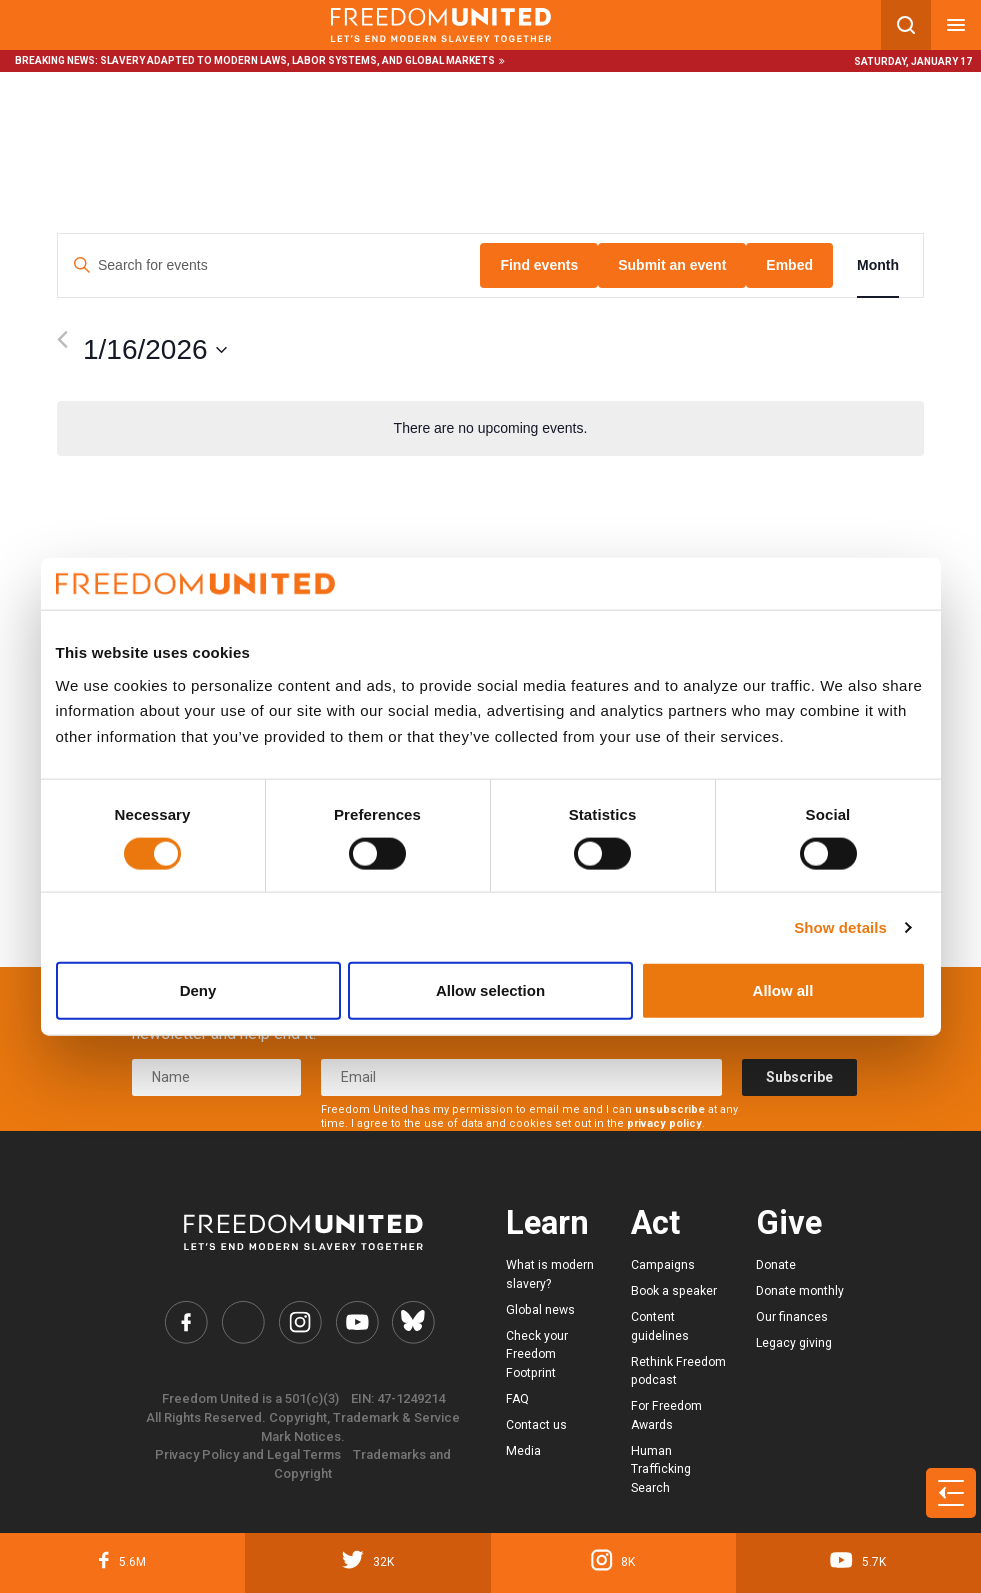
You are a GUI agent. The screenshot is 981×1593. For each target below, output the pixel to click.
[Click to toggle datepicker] (155, 350)
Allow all (783, 990)
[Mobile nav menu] (956, 25)
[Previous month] (62, 339)
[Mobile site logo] (440, 25)
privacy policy (664, 1123)
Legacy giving (794, 1343)
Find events (539, 265)
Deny (198, 990)
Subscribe (799, 1077)
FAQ (517, 1399)
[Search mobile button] (906, 25)
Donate (776, 1265)
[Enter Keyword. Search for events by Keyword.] (269, 265)
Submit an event (672, 265)
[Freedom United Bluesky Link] (413, 1322)
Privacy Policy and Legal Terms (248, 1454)
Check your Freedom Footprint (537, 1354)
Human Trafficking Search (661, 1469)
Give (789, 1223)
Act (655, 1223)
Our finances (792, 1317)
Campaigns (663, 1265)
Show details (840, 926)
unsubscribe (670, 1109)
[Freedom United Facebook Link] (186, 1322)
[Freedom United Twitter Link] (243, 1322)
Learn (547, 1223)
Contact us (536, 1425)
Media (523, 1451)
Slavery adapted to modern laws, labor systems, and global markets (297, 60)
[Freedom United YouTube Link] (357, 1322)
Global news (540, 1310)
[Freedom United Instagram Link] (300, 1322)
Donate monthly (800, 1291)
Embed (789, 265)
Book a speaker (674, 1291)
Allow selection (490, 990)
